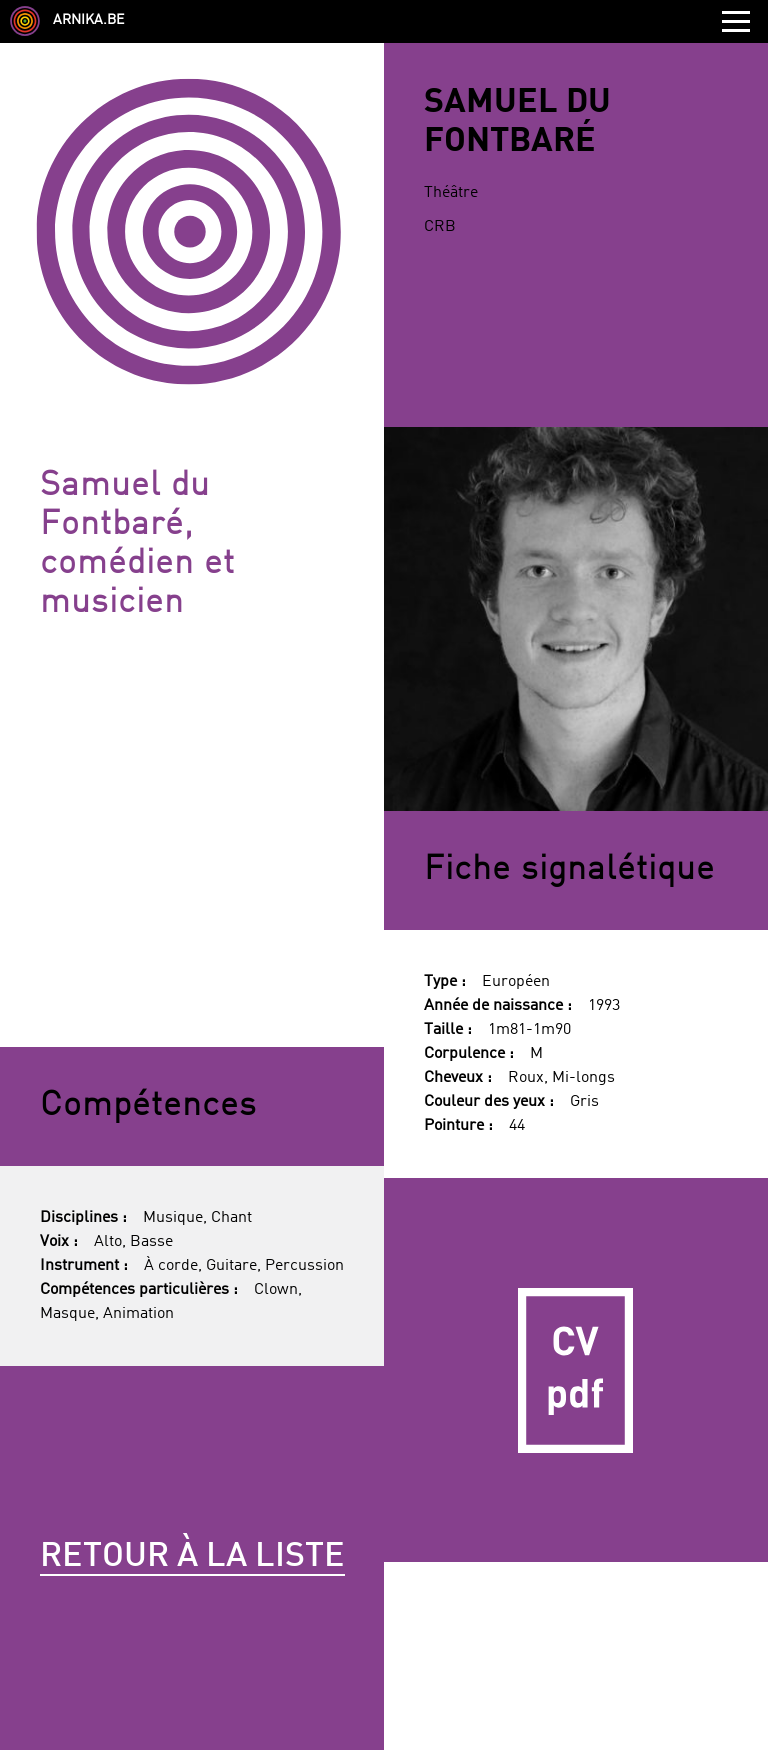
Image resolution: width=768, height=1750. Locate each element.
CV (576, 1370)
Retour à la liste (192, 1557)
